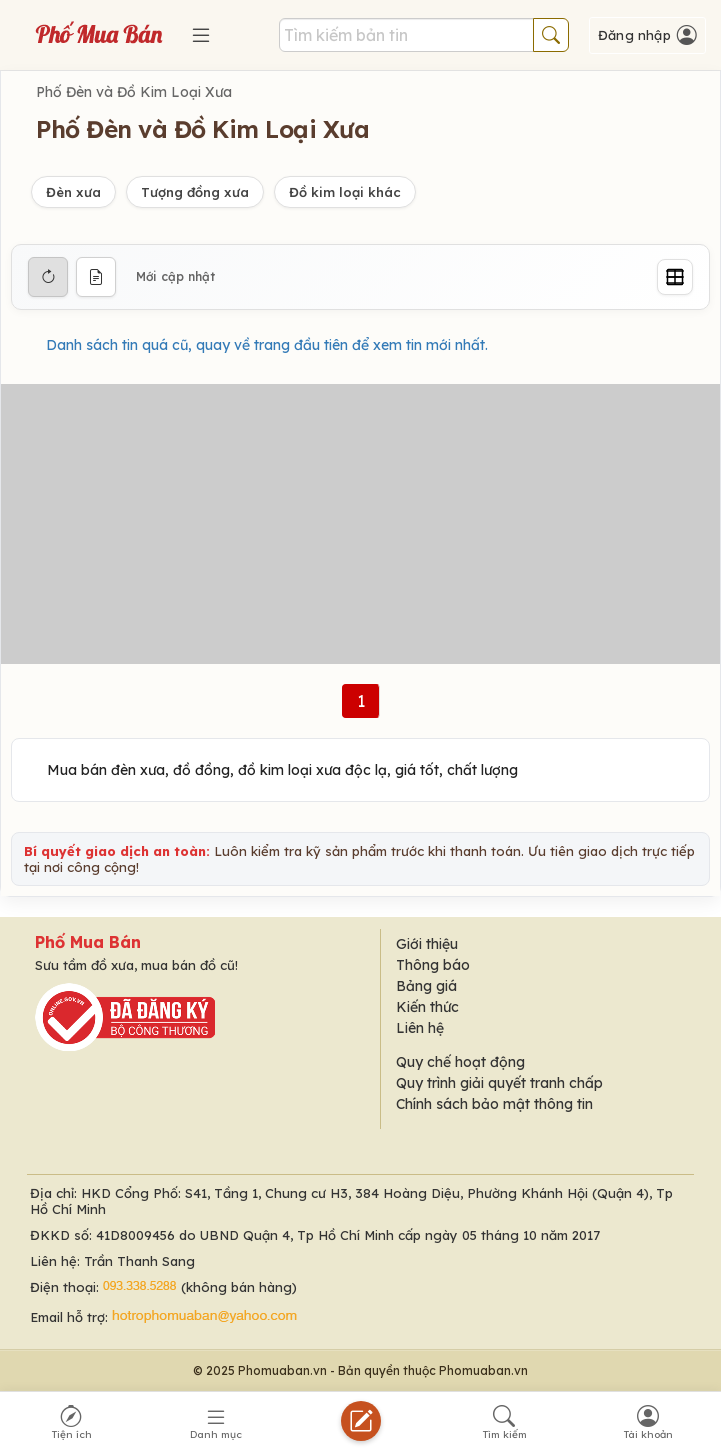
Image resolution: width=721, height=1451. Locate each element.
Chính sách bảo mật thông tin (494, 1104)
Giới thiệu (427, 944)
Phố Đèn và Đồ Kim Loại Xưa (134, 92)
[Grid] (675, 277)
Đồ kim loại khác (345, 192)
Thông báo (433, 965)
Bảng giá (426, 986)
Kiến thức (427, 1007)
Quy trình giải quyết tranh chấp (499, 1083)
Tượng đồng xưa (195, 192)
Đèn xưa (73, 192)
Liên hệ (420, 1028)
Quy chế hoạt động (460, 1062)
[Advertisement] (360, 524)
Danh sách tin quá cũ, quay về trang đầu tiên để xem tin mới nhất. (267, 345)
